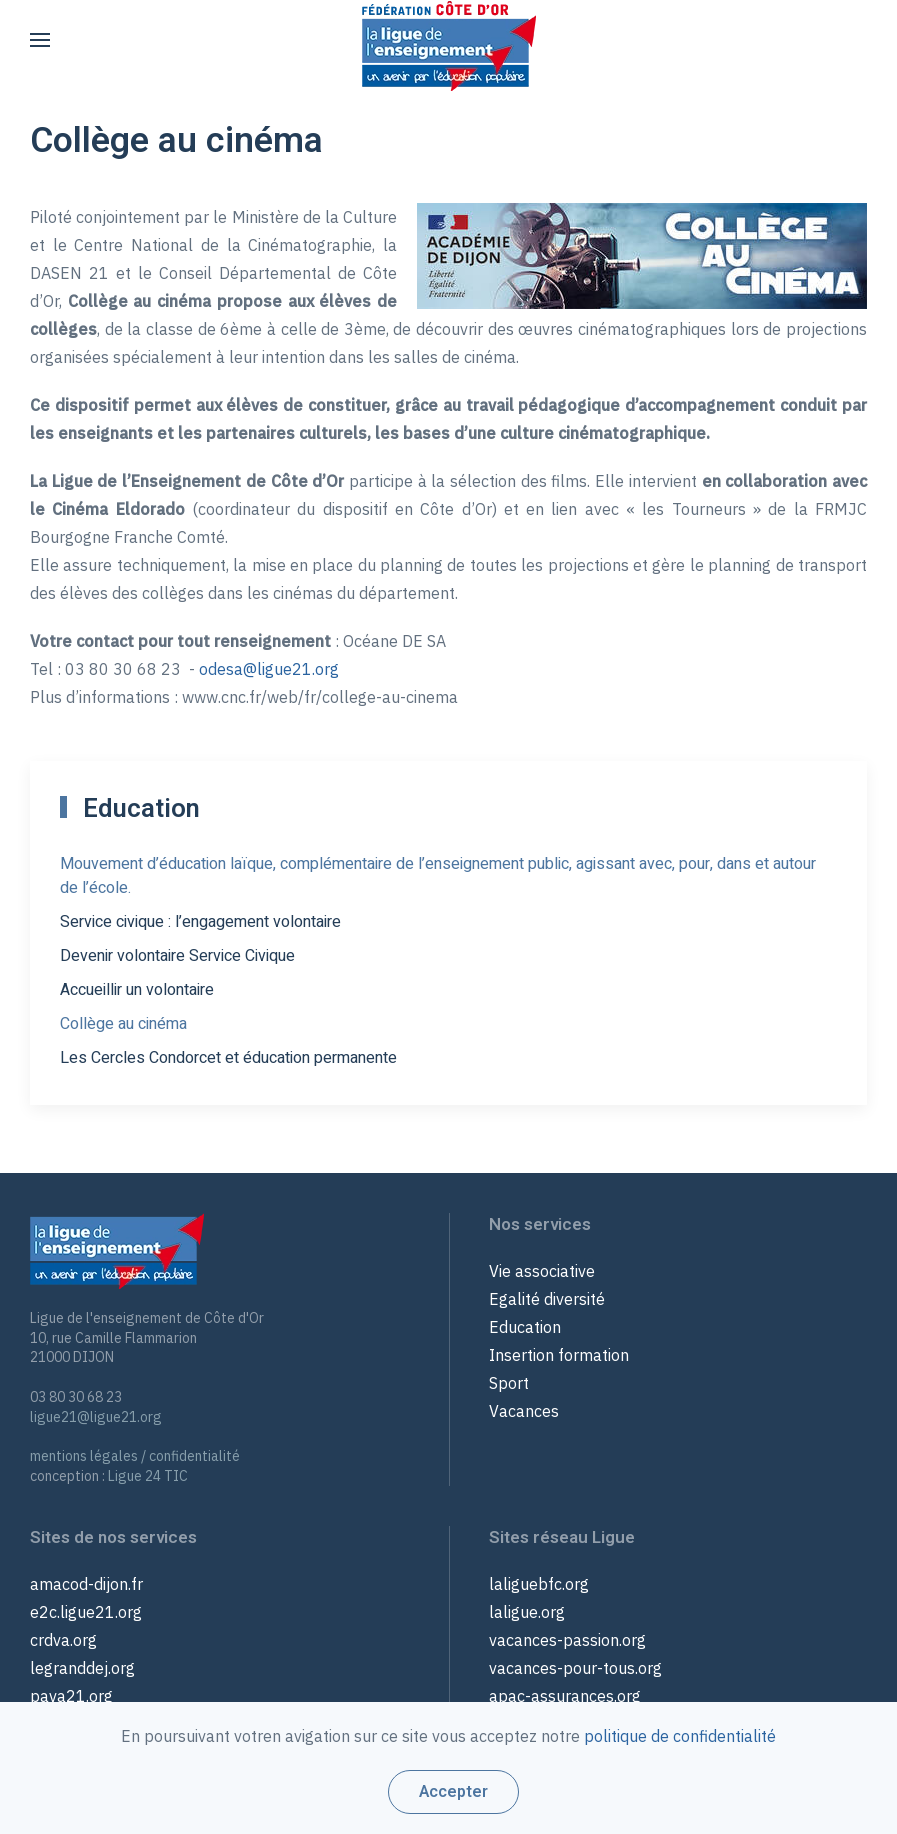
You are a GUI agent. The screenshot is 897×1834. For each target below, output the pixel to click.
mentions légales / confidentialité (135, 1456)
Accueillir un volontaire (137, 990)
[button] (40, 40)
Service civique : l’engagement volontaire (200, 922)
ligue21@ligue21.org (96, 1417)
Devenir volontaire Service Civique (177, 956)
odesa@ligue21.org (269, 669)
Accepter (453, 1792)
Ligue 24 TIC (148, 1476)
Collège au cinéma (123, 1024)
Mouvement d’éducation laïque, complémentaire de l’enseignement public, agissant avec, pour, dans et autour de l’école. (438, 876)
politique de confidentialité (680, 1736)
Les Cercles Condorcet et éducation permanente (228, 1058)
